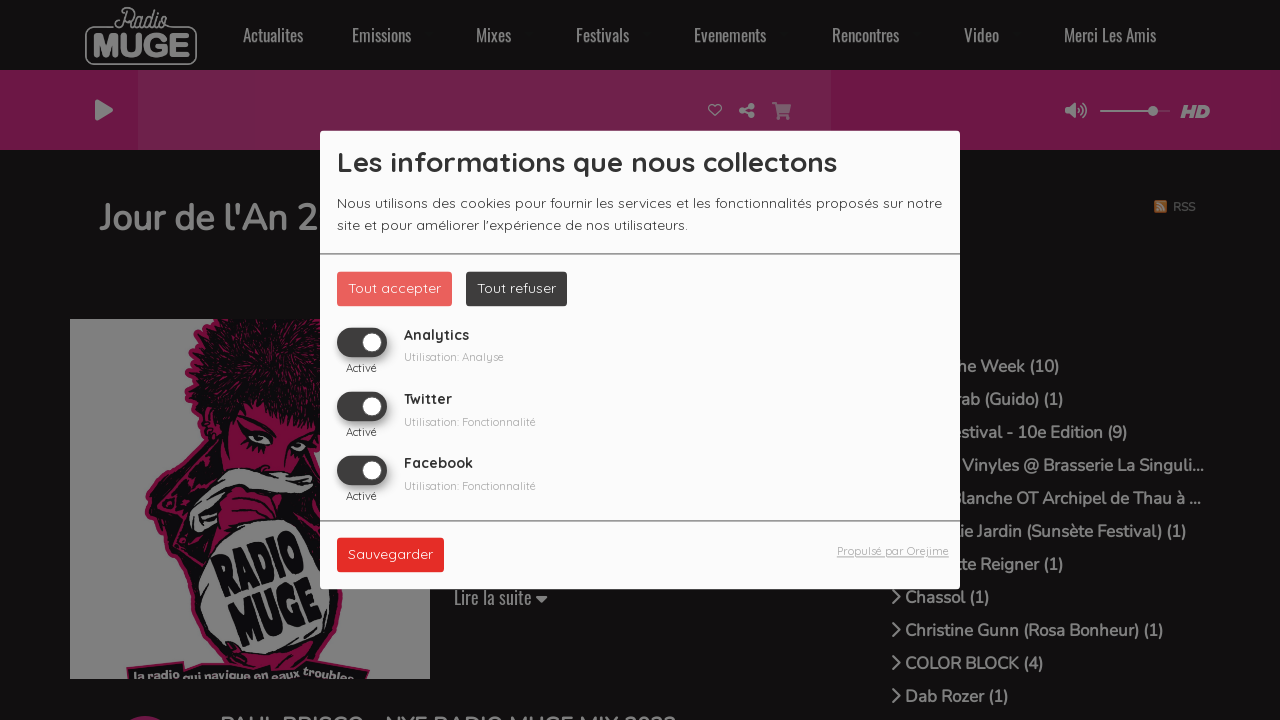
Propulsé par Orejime (893, 552)
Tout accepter (394, 288)
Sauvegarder (390, 555)
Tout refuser (516, 288)
